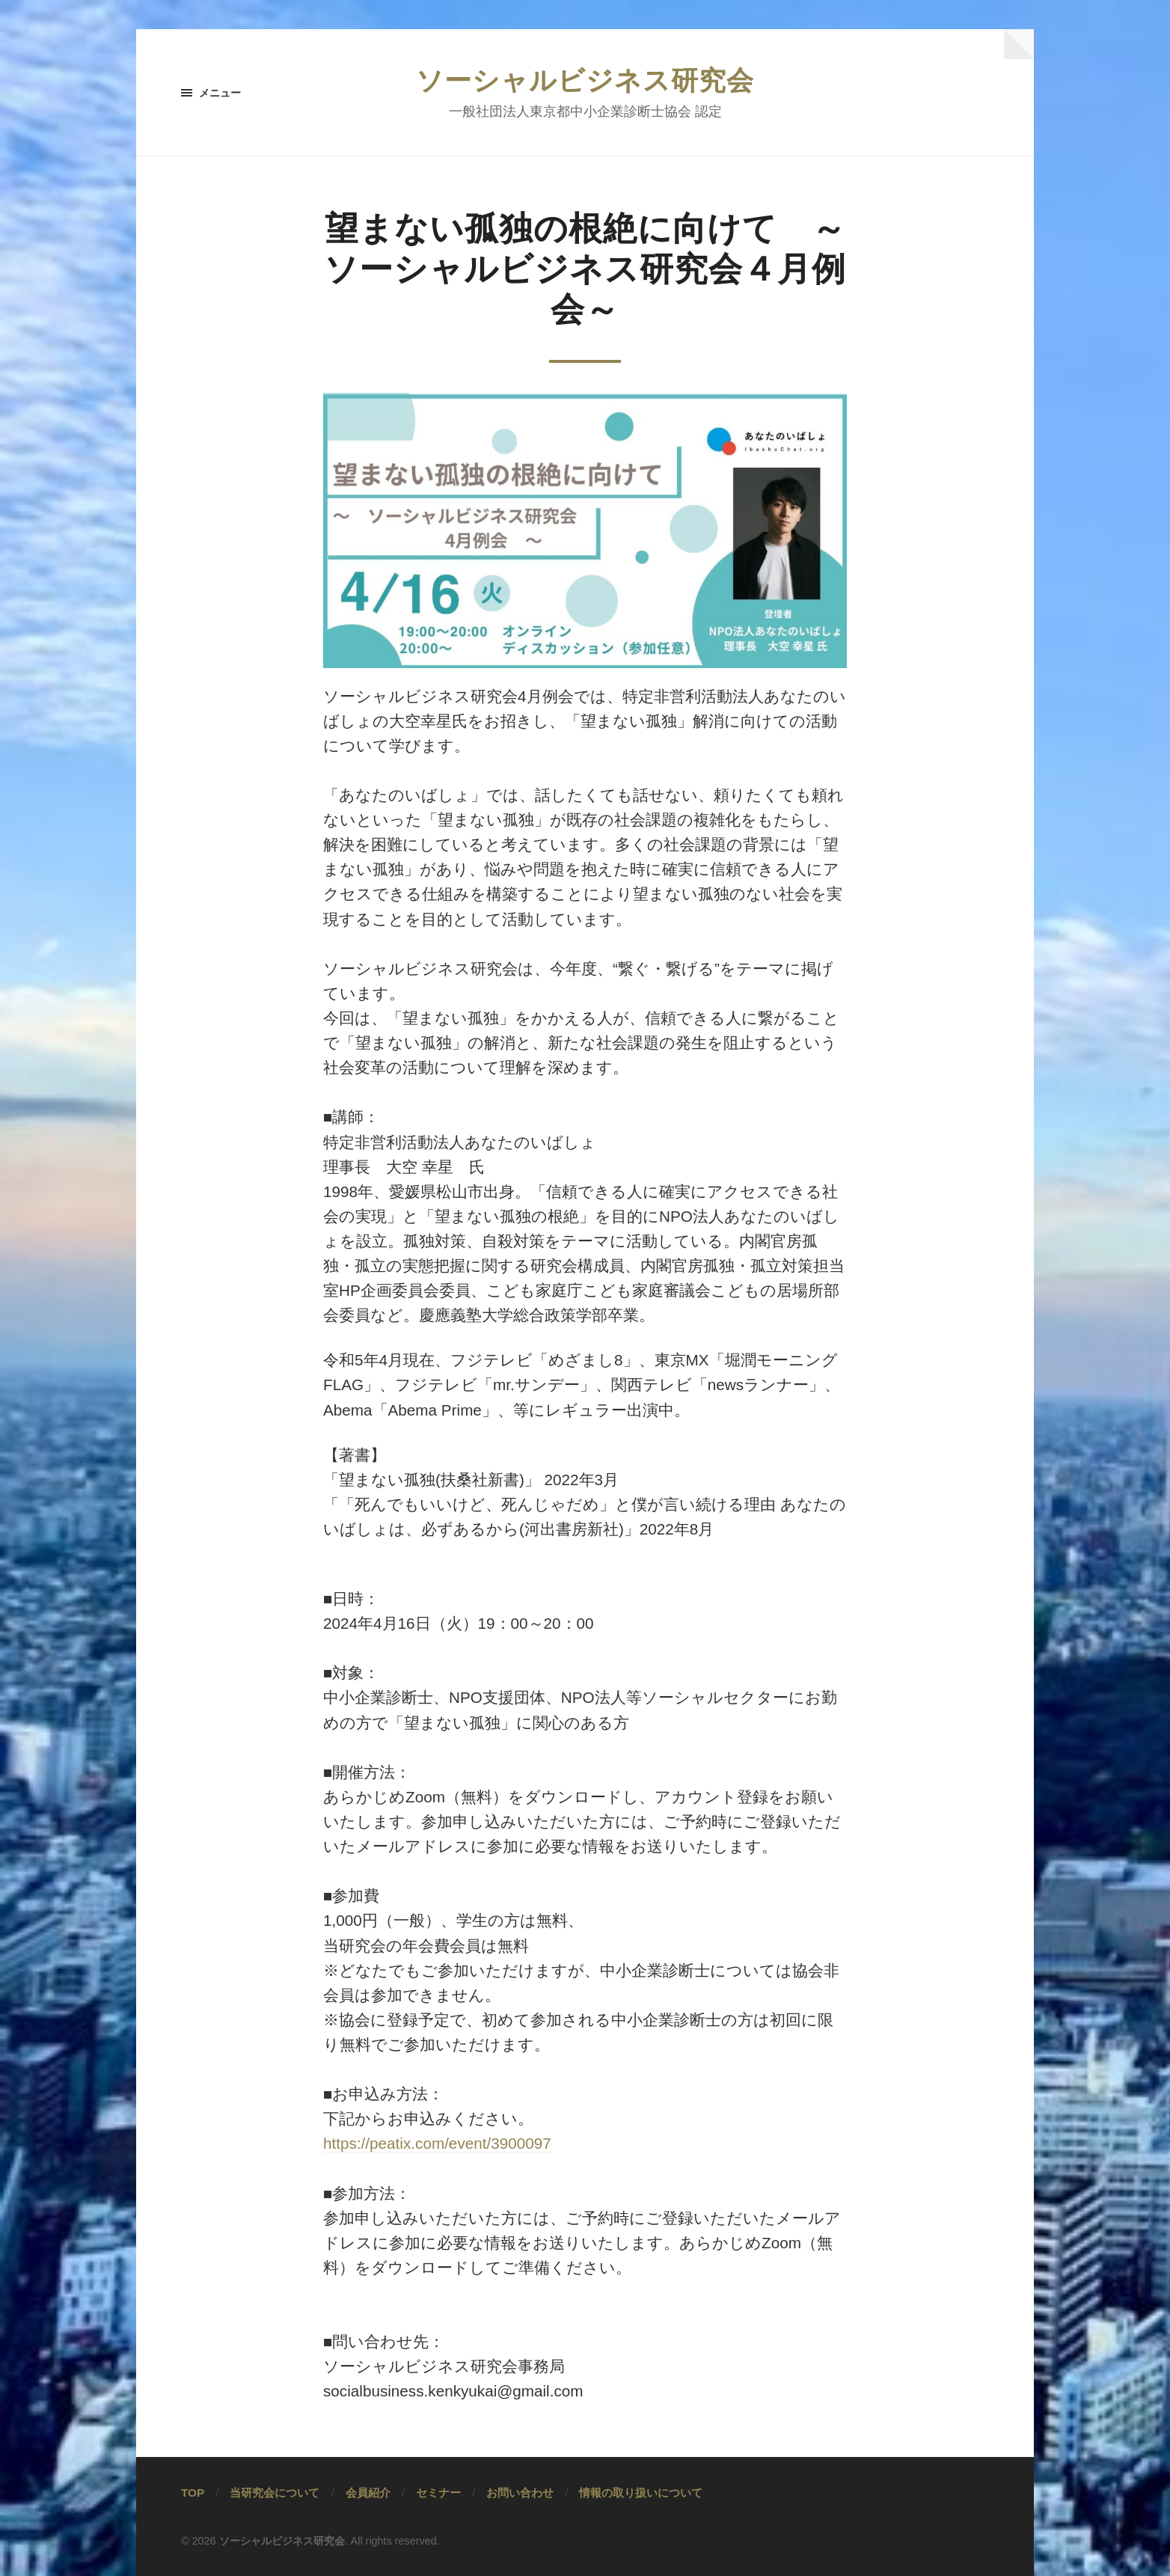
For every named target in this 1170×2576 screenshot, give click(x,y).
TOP (192, 2492)
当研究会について (274, 2492)
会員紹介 (368, 2492)
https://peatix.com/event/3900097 (437, 2143)
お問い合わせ (520, 2492)
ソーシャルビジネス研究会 (585, 80)
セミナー (438, 2492)
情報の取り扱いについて (640, 2492)
